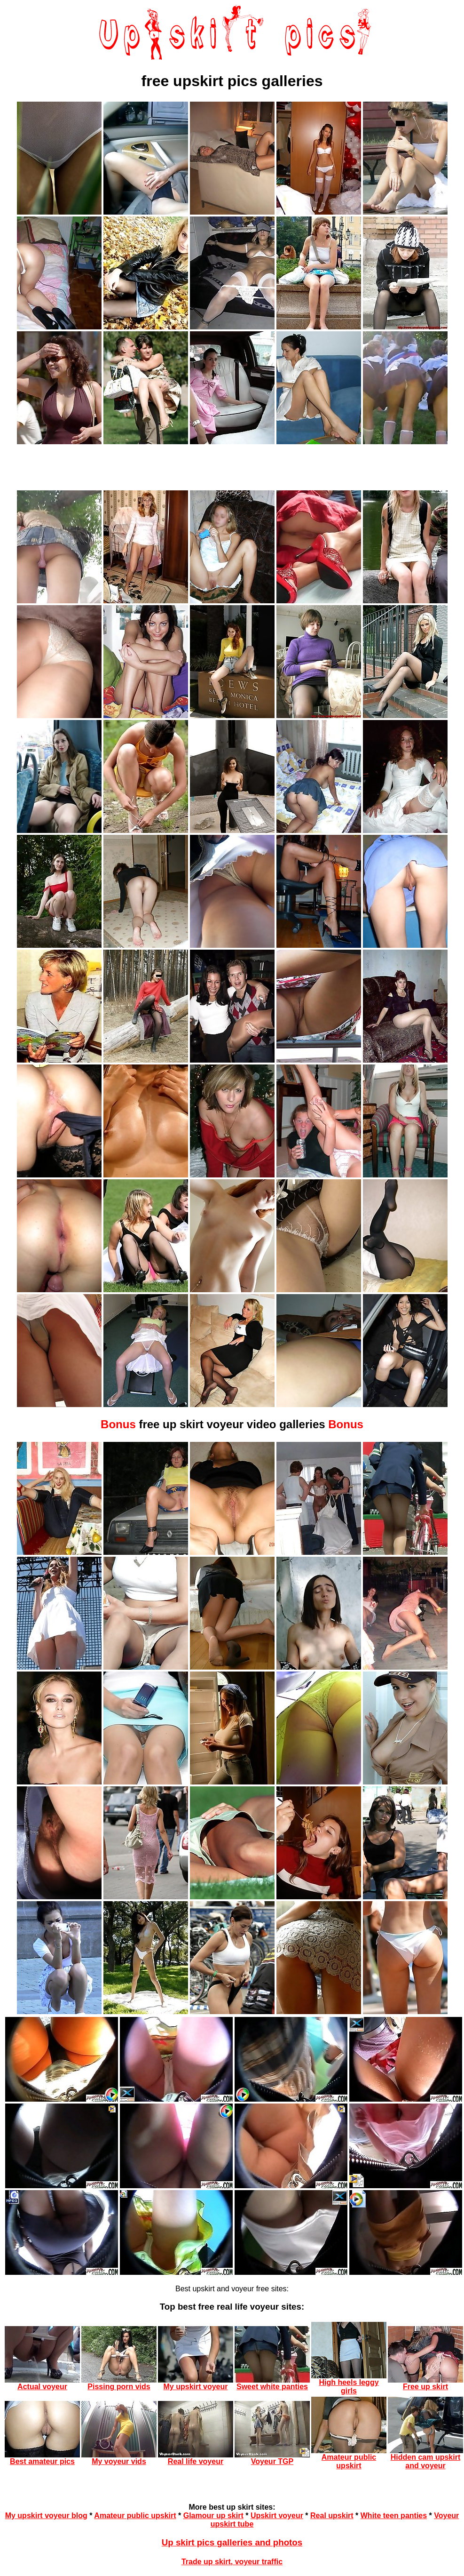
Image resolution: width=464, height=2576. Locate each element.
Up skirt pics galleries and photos (232, 2542)
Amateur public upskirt (135, 2516)
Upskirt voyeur (277, 2516)
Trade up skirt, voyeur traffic (232, 2562)
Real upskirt (332, 2516)
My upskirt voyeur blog (46, 2516)
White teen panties (394, 2516)
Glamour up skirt (213, 2516)
